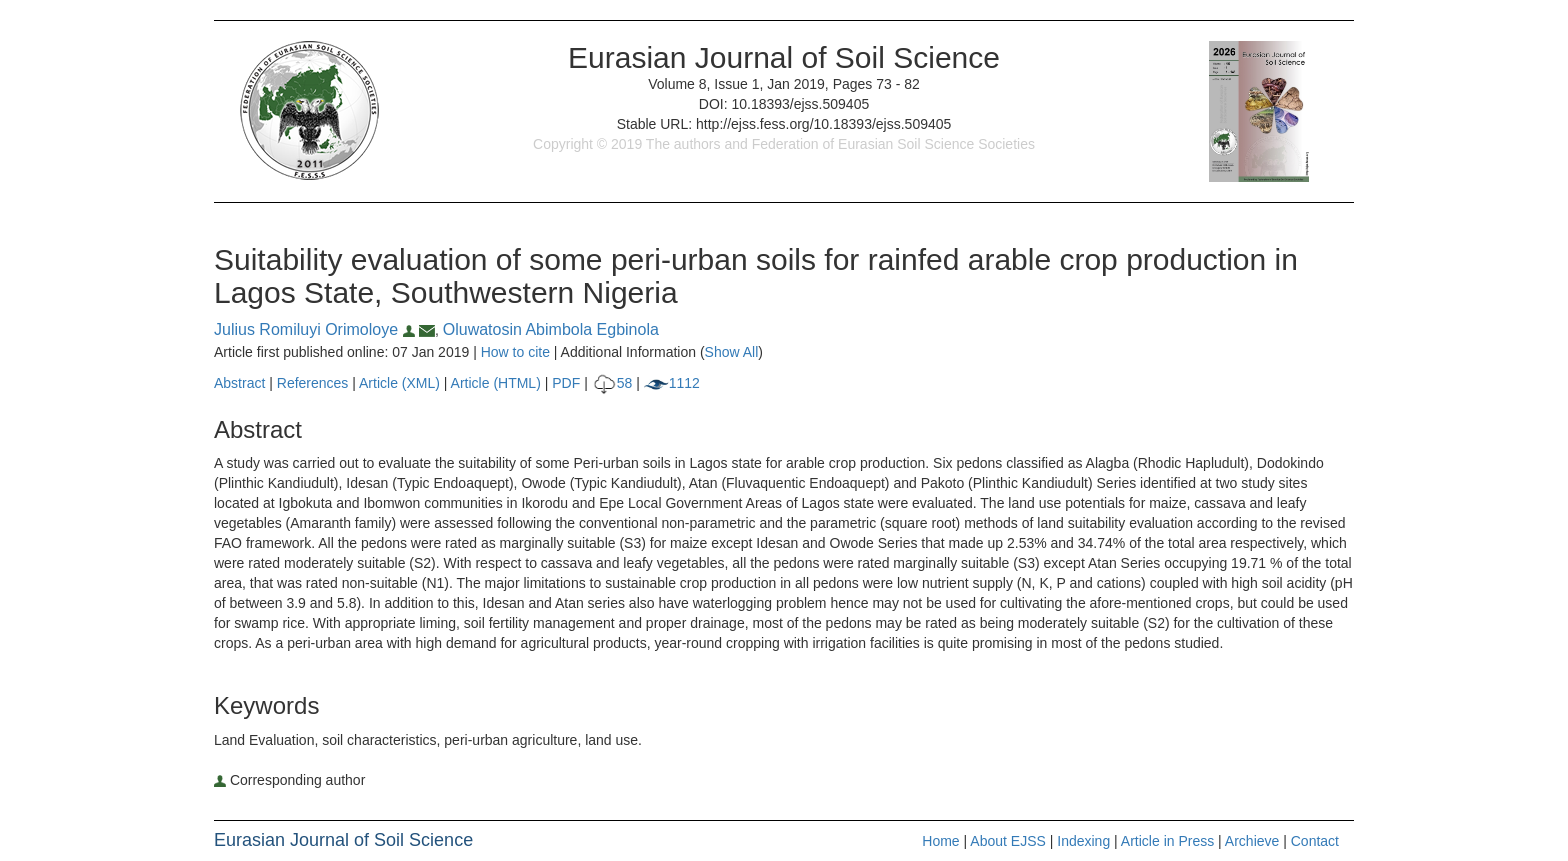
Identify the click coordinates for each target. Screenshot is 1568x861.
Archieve (1252, 841)
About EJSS (1008, 841)
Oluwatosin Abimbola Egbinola (551, 329)
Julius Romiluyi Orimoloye (316, 329)
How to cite (515, 352)
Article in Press (1167, 841)
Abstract (239, 383)
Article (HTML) (496, 383)
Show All (732, 352)
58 (612, 383)
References (313, 383)
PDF (566, 383)
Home (940, 841)
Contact (1315, 841)
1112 (672, 383)
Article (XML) (401, 383)
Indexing (1083, 841)
